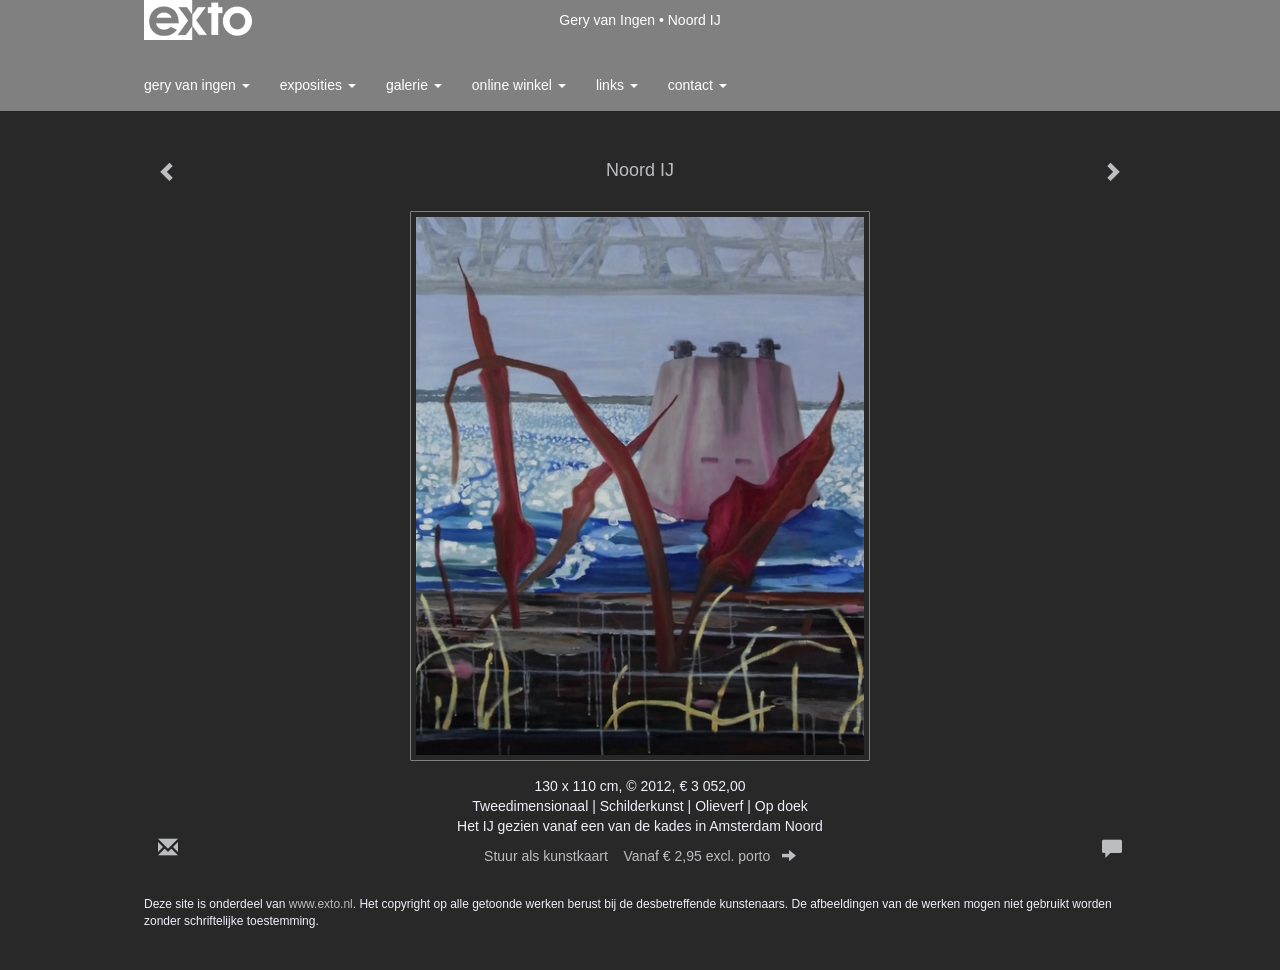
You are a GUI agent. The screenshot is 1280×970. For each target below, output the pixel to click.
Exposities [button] (318, 85)
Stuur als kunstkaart (640, 856)
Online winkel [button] (519, 85)
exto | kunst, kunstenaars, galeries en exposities (200, 20)
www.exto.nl (321, 904)
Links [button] (617, 85)
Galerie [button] (414, 85)
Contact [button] (697, 85)
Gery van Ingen (607, 20)
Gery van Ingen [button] (197, 85)
